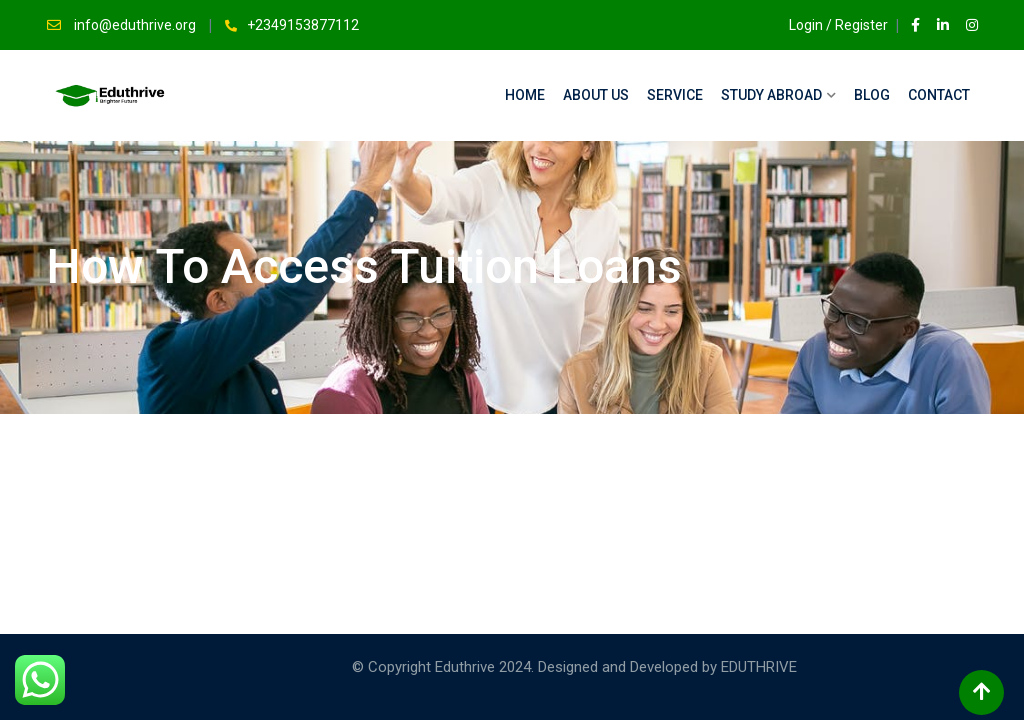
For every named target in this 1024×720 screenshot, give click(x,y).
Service (675, 95)
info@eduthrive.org (136, 25)
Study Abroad (771, 95)
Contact (939, 95)
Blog (872, 95)
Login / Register (829, 25)
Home (525, 95)
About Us (596, 95)
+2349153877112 (303, 25)
